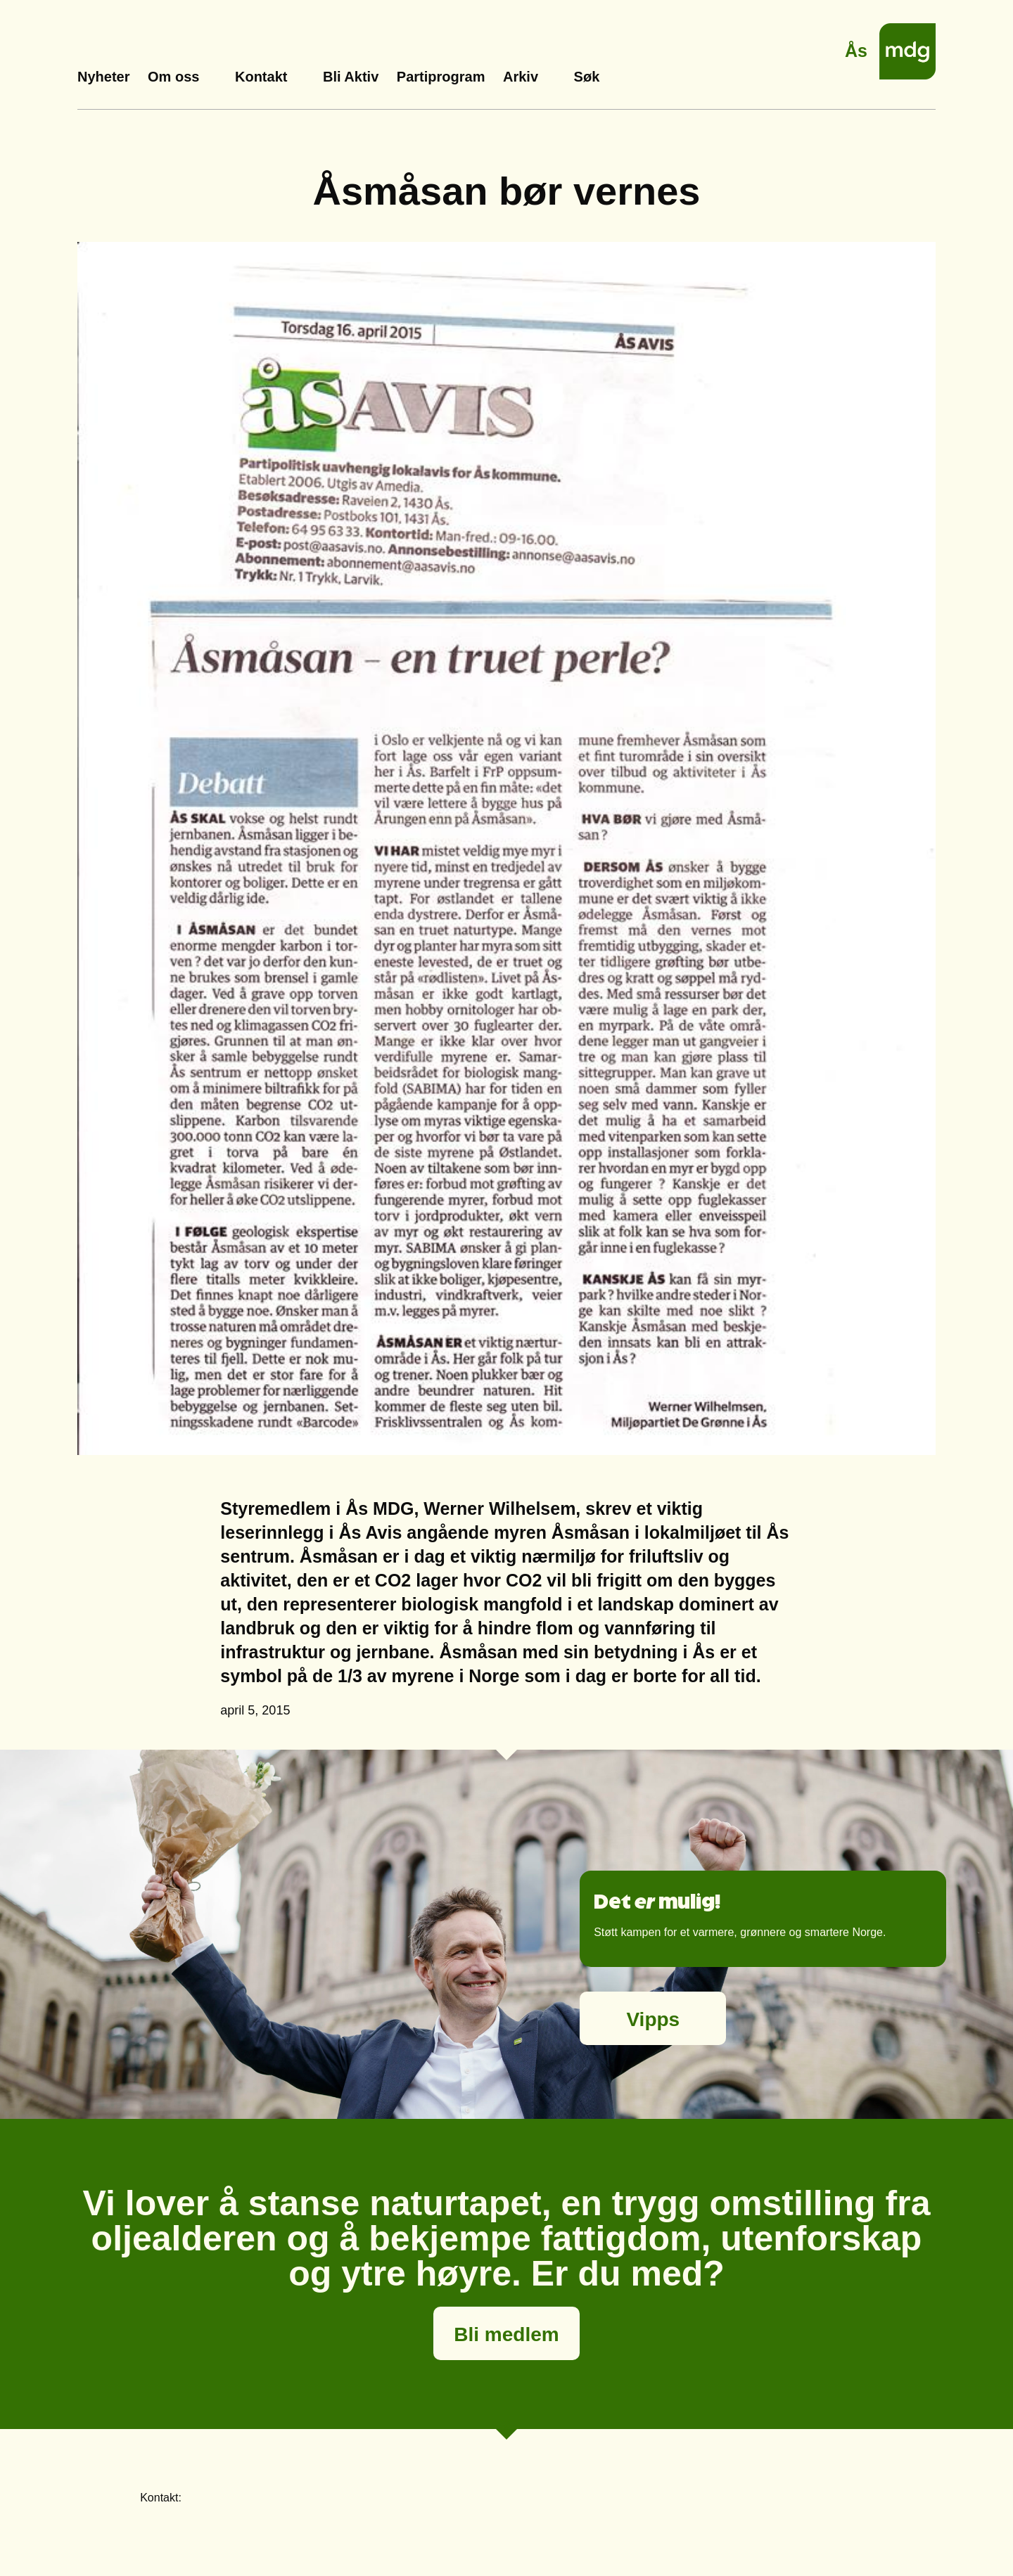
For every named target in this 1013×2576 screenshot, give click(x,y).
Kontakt (261, 76)
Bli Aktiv (350, 76)
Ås (856, 47)
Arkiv (520, 76)
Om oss (173, 76)
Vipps (653, 2019)
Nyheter (103, 76)
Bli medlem (506, 2334)
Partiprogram (441, 76)
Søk (587, 76)
